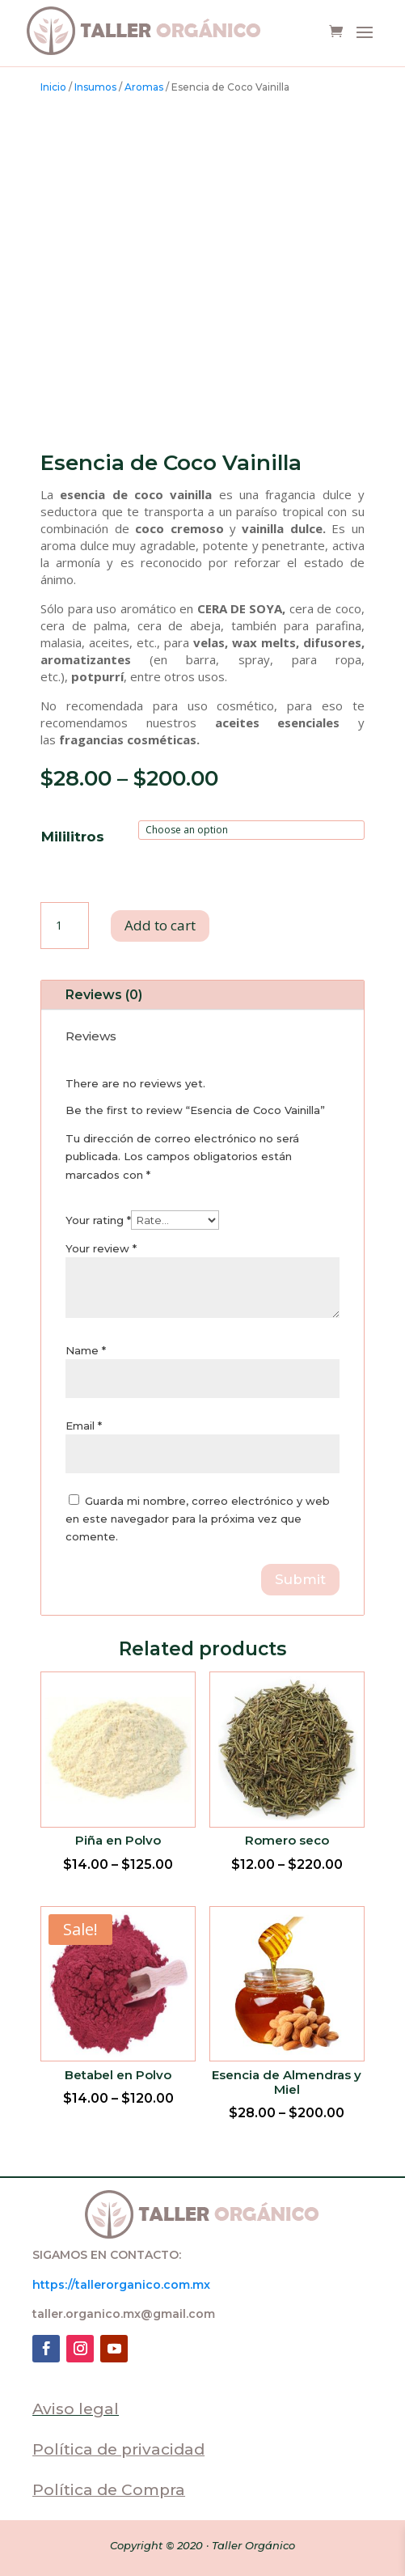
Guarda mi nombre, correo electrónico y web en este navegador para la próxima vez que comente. (197, 1518)
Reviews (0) (103, 994)
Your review (101, 1248)
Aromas (143, 87)
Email (83, 1425)
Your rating (98, 1220)
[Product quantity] (64, 925)
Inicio (53, 87)
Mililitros (72, 836)
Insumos (95, 87)
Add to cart (160, 925)
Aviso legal (75, 2409)
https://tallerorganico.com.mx (121, 2284)
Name (85, 1350)
